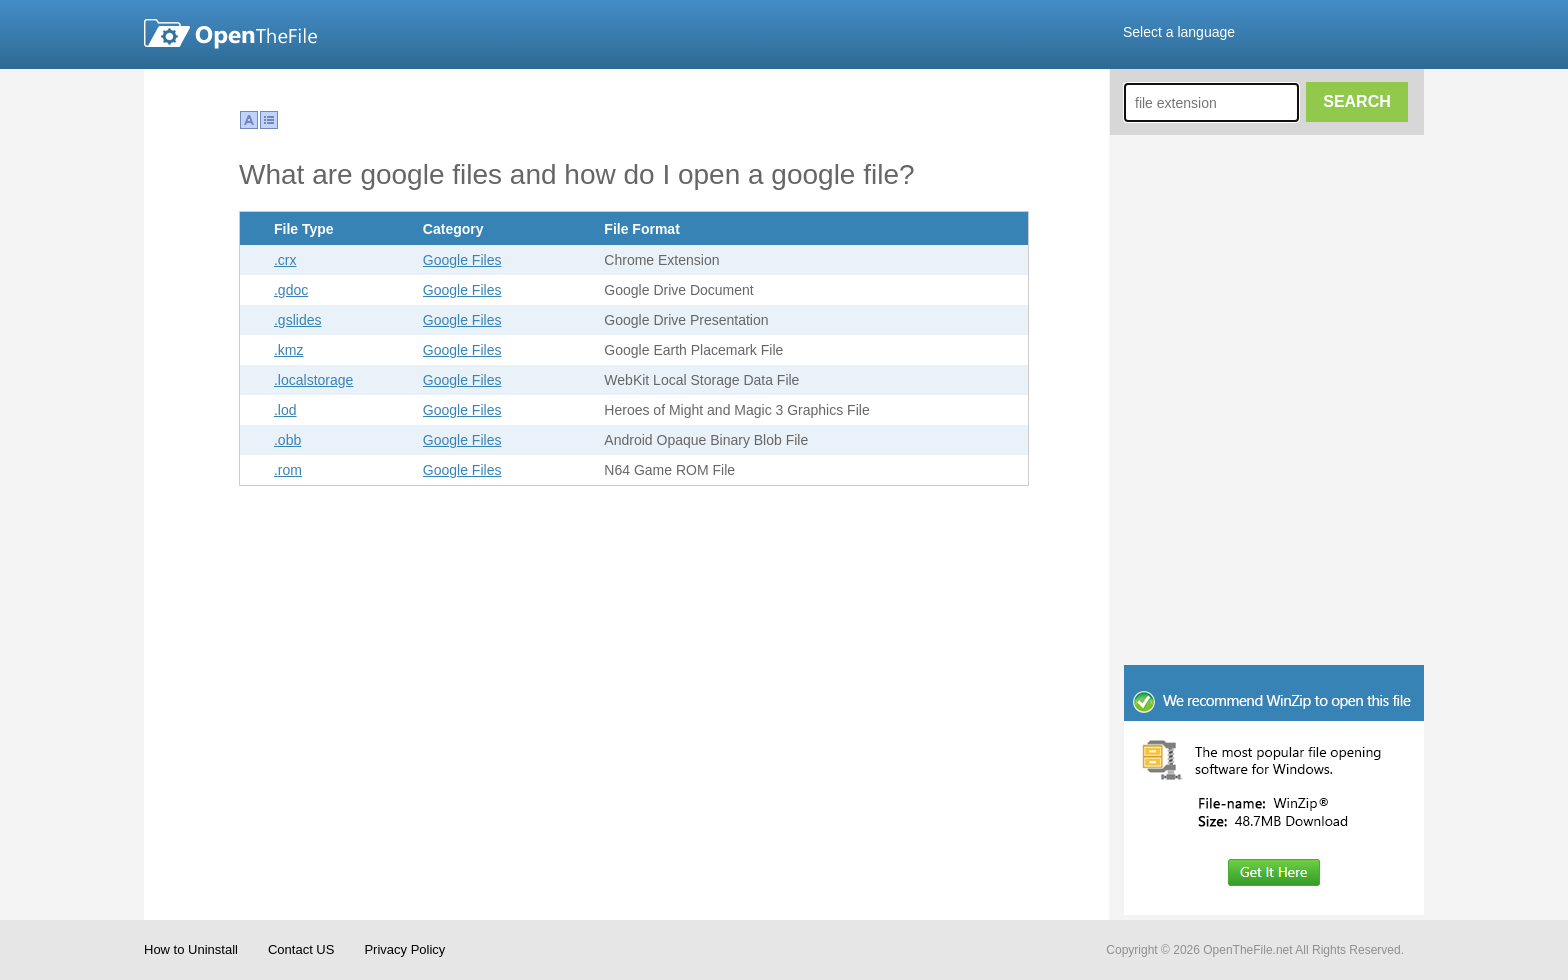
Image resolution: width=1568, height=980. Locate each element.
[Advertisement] (1274, 530)
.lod (285, 410)
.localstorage (313, 380)
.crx (285, 260)
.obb (287, 440)
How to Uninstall (191, 949)
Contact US (301, 949)
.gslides (297, 320)
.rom (288, 470)
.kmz (289, 350)
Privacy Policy (404, 949)
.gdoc (291, 290)
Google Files (462, 260)
